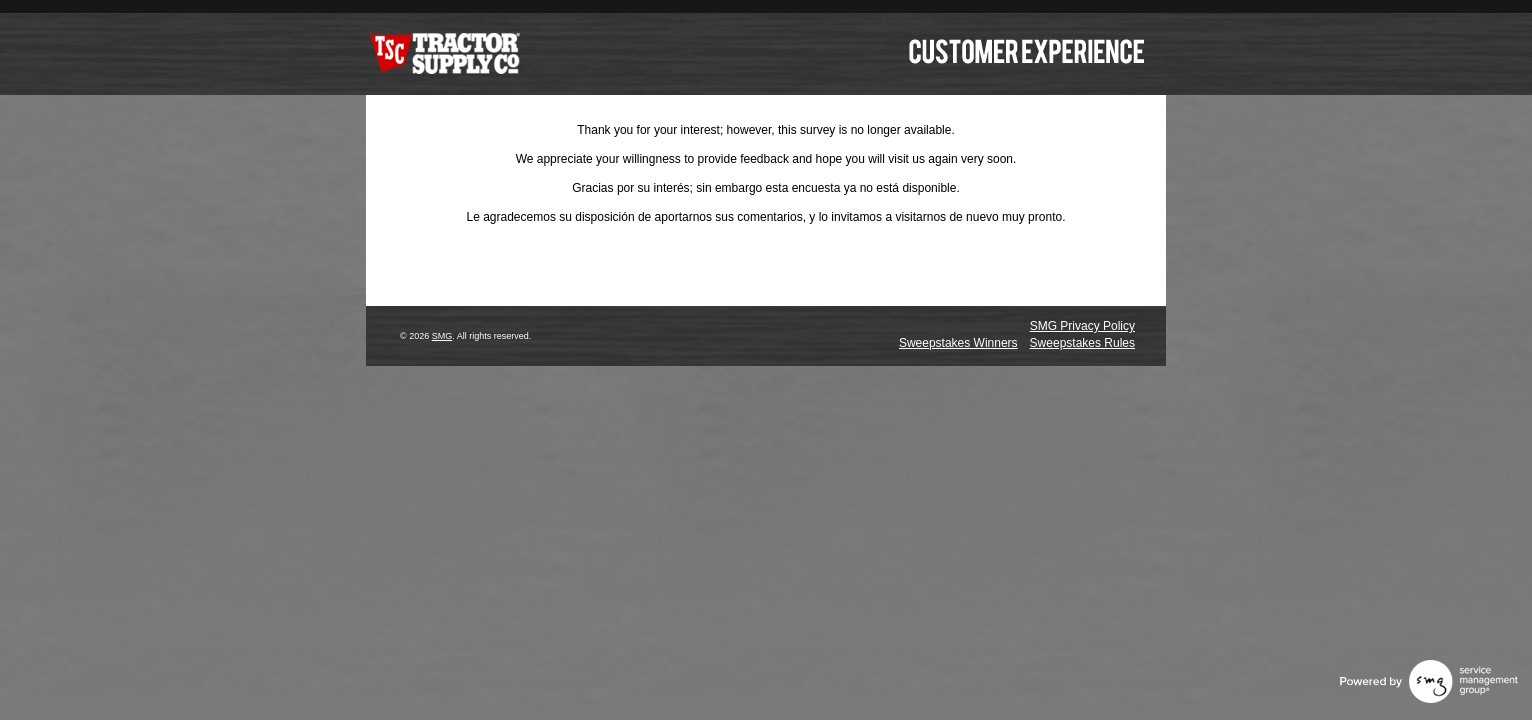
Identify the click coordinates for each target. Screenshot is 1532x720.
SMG (442, 336)
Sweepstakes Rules (1082, 343)
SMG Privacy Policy (1082, 326)
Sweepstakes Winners (958, 343)
